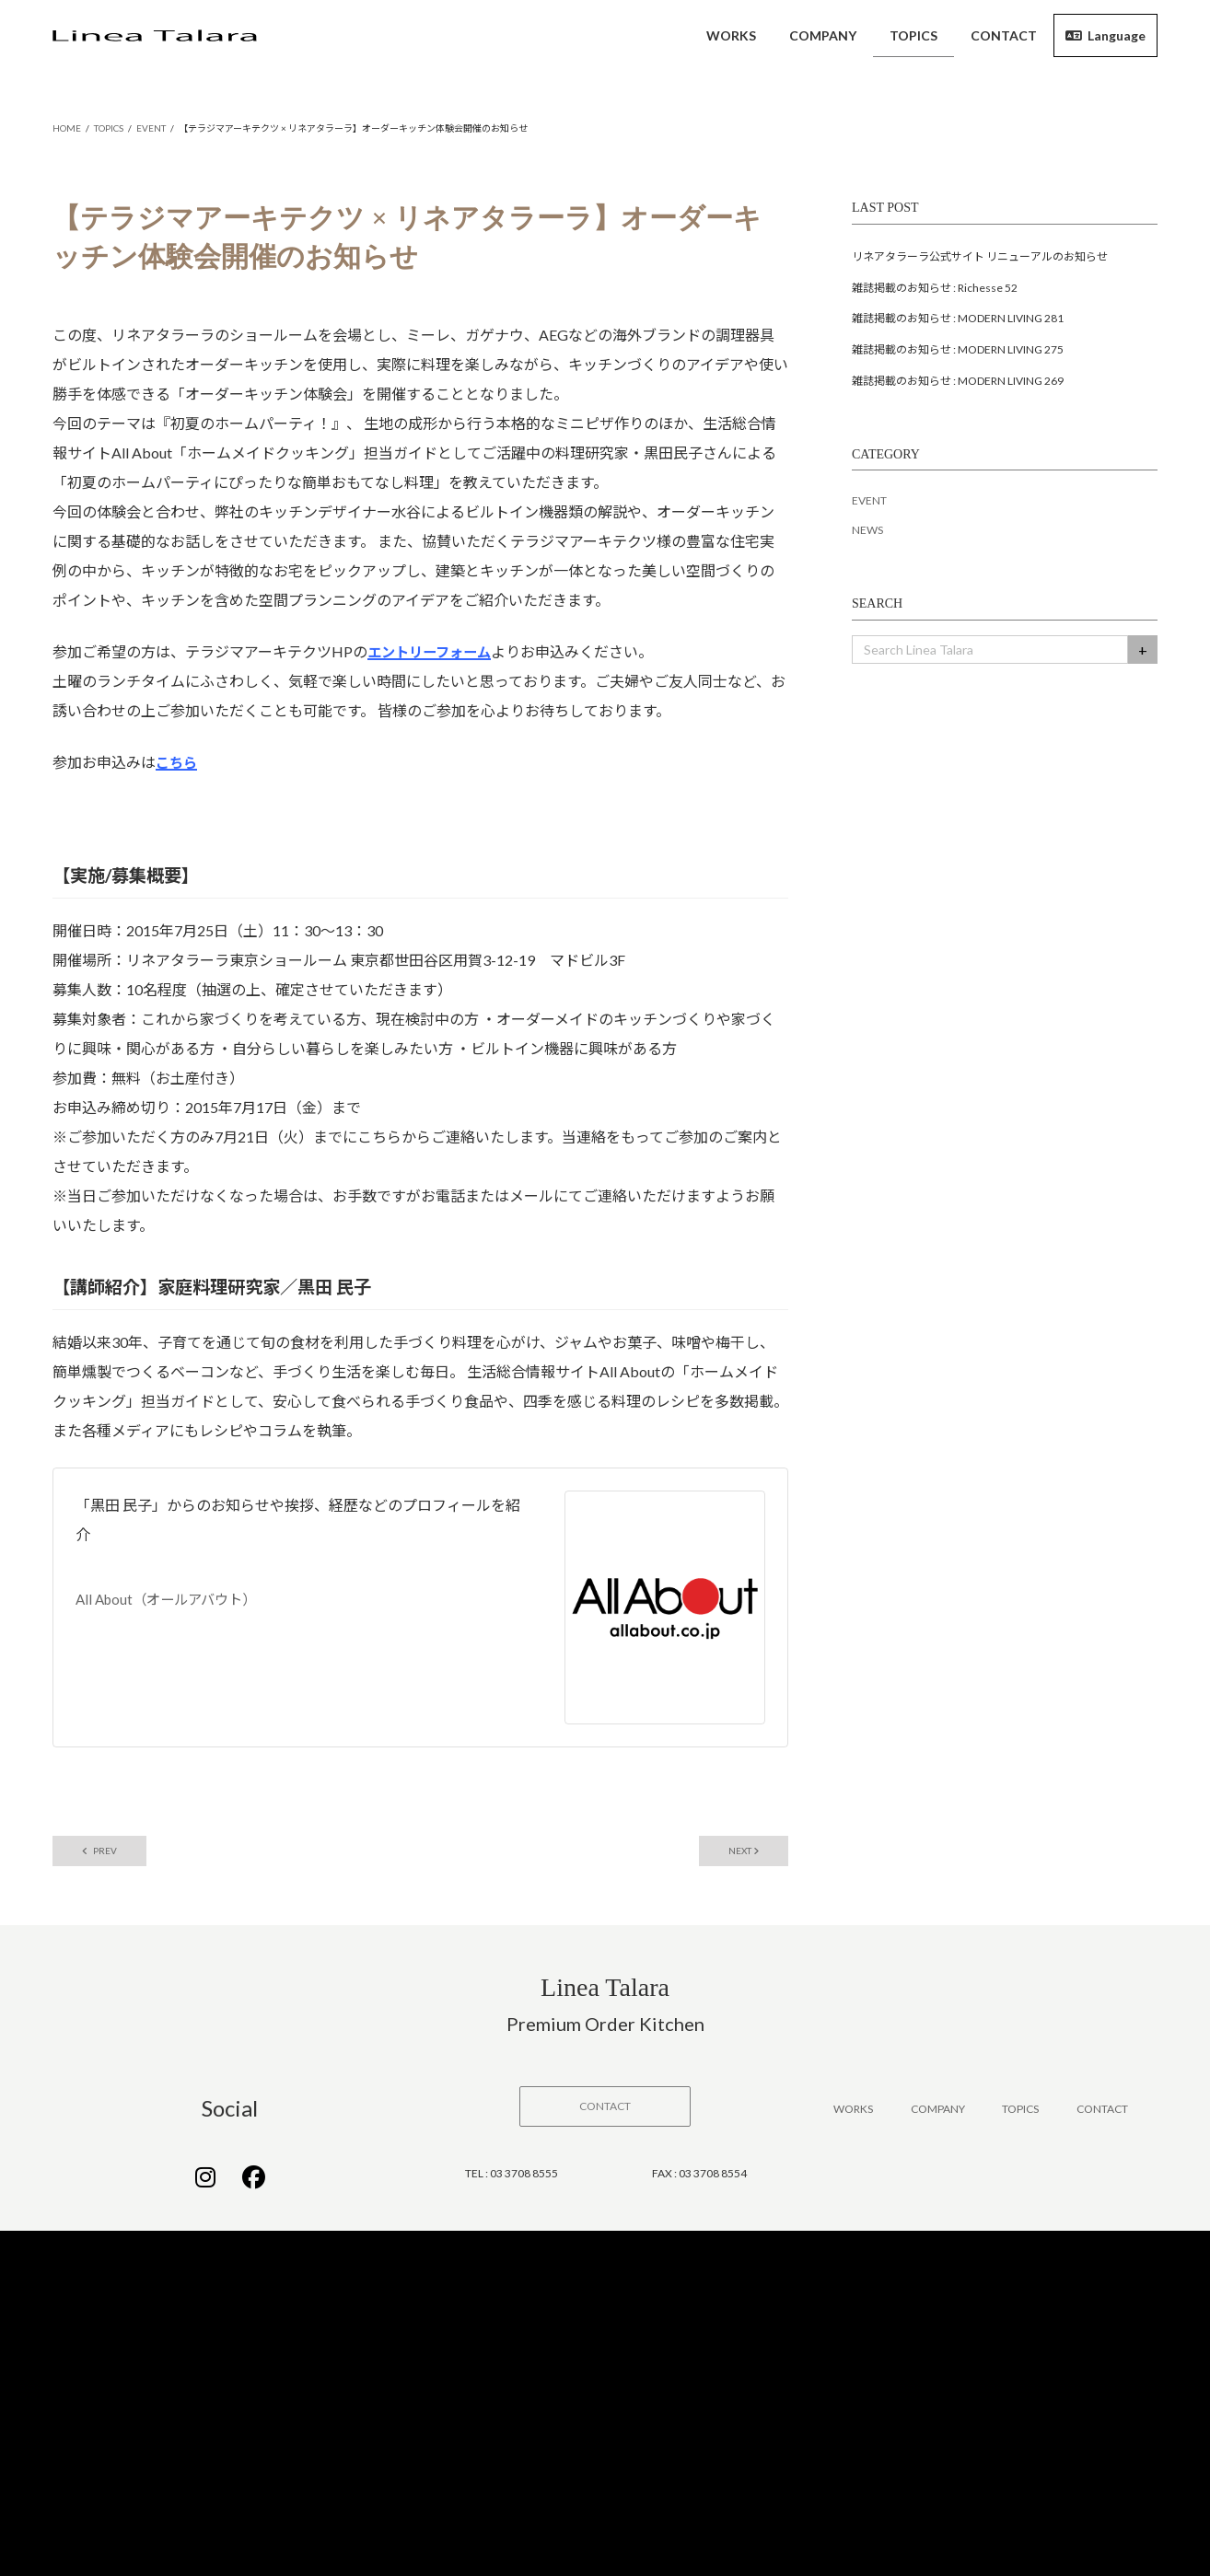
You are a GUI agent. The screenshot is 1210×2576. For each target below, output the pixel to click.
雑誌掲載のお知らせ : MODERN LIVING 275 (958, 351)
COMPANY (938, 2113)
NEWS (867, 532)
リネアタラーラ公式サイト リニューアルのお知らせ (980, 258)
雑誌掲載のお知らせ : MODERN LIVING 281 (958, 320)
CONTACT (1102, 2113)
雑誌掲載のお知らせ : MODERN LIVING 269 (958, 382)
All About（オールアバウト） (172, 1602)
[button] (605, 2111)
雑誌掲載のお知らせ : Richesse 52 (935, 289)
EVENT (869, 502)
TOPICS (1020, 2113)
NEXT (736, 1855)
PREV (106, 1855)
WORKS (853, 2113)
